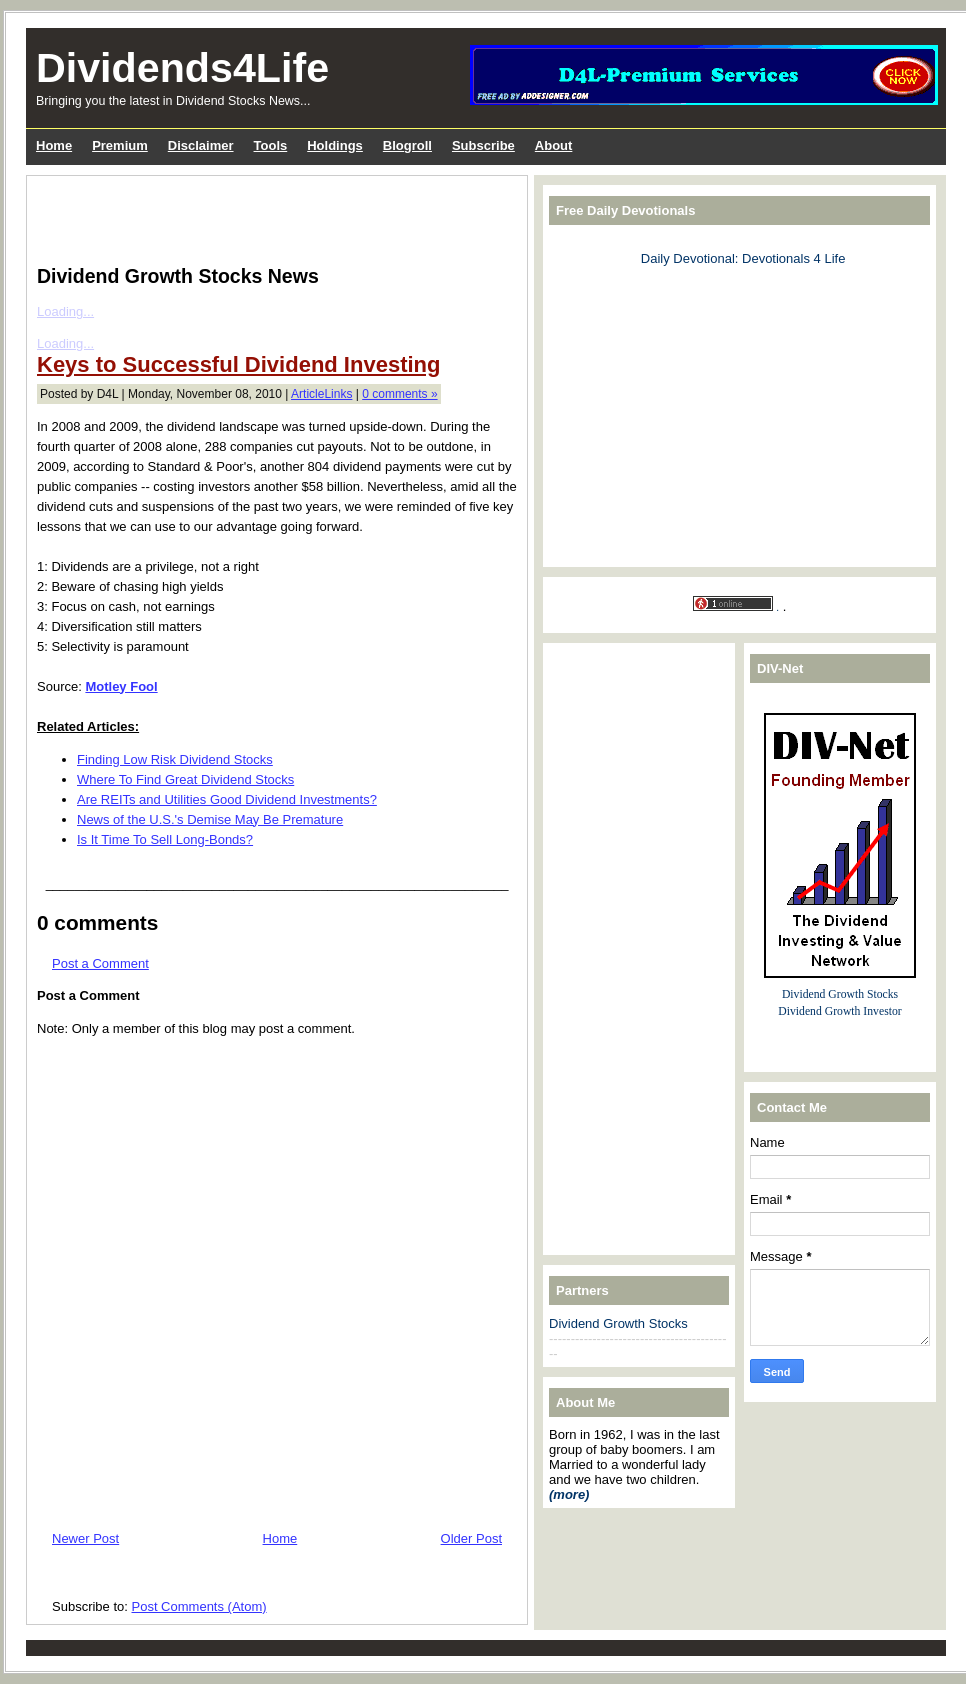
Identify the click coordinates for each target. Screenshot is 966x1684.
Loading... (65, 311)
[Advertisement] (271, 216)
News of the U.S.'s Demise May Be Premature (210, 819)
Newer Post (85, 1538)
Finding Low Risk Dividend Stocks (175, 759)
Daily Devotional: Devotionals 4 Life (743, 258)
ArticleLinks (321, 394)
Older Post (471, 1538)
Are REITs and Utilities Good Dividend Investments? (227, 799)
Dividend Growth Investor (839, 1011)
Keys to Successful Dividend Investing (238, 364)
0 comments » (399, 394)
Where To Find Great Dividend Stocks (185, 779)
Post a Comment (100, 963)
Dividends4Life (182, 68)
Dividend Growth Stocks (618, 1323)
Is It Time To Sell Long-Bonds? (165, 839)
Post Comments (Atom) (199, 1606)
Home (280, 1538)
